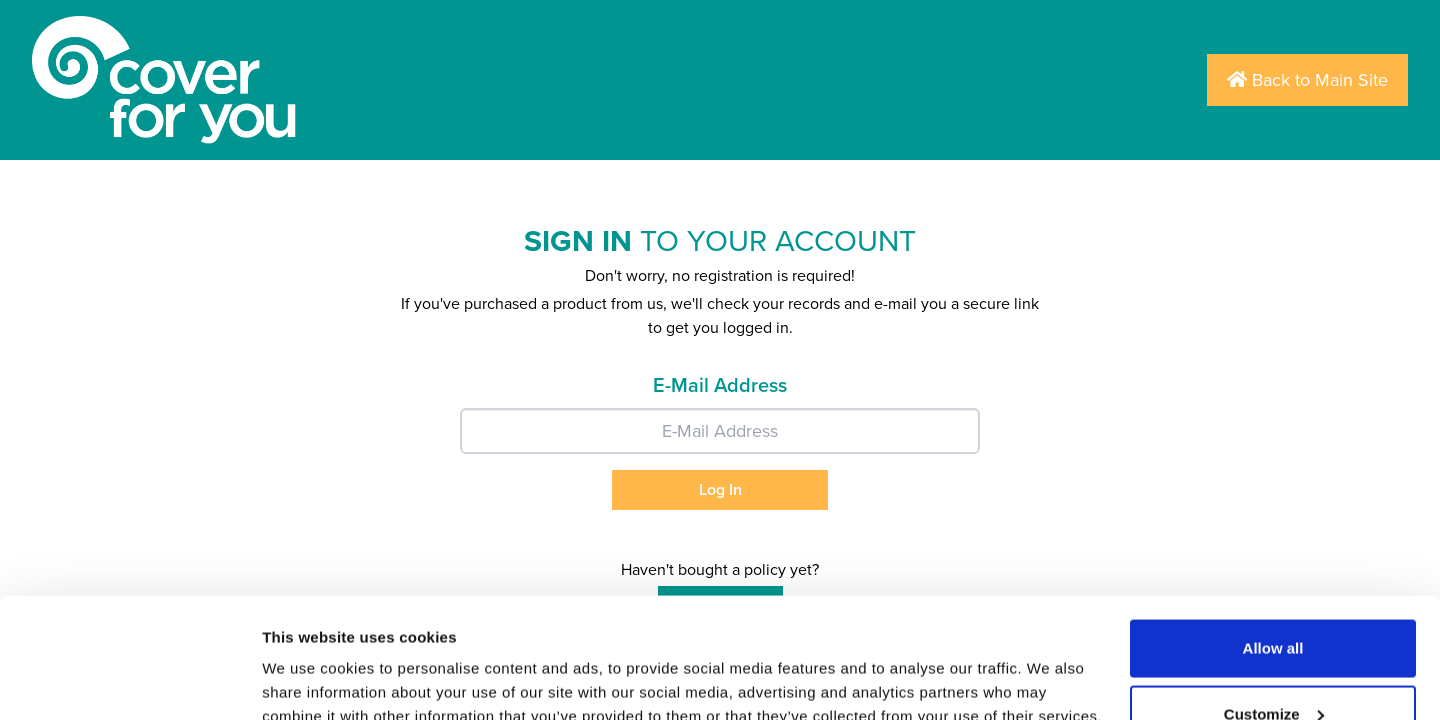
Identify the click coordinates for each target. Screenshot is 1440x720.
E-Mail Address (720, 386)
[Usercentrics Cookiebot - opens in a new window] (129, 681)
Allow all (1273, 535)
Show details (308, 658)
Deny (1273, 666)
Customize (1274, 601)
